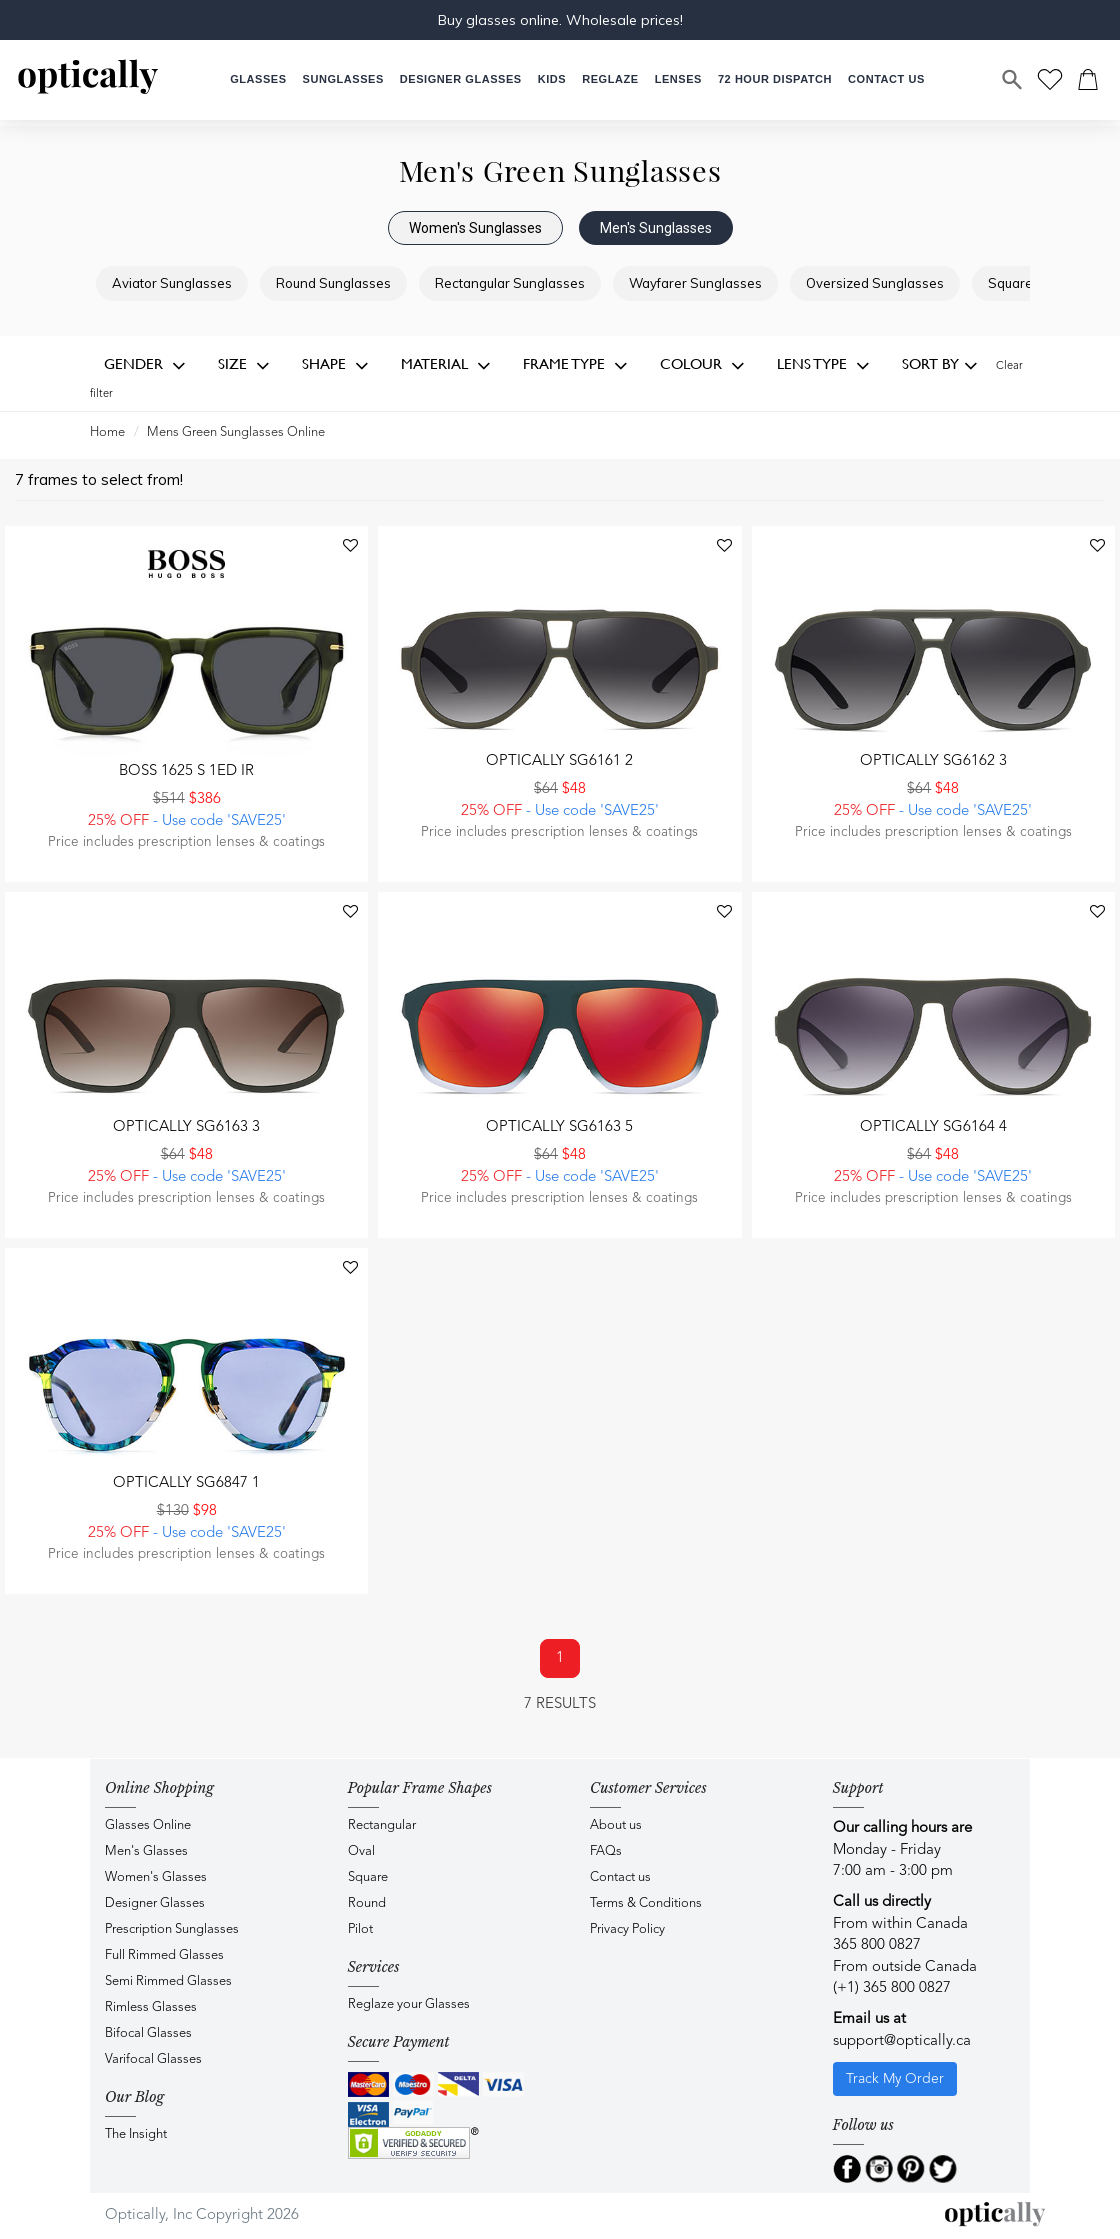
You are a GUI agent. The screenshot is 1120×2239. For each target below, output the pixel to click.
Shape (335, 365)
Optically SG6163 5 (559, 1127)
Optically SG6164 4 (933, 1127)
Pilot (360, 1929)
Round (367, 1903)
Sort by (940, 365)
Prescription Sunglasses (172, 1929)
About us (616, 1825)
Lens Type (823, 365)
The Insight (136, 2134)
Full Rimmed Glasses (164, 1955)
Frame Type (575, 365)
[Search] (1013, 80)
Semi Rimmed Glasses (168, 1981)
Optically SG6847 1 (186, 1483)
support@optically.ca (902, 2041)
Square (368, 1877)
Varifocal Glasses (153, 2059)
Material (446, 365)
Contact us (620, 1877)
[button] (552, 79)
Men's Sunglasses (656, 228)
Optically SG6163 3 (186, 1127)
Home (107, 432)
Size (244, 365)
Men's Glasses (146, 1851)
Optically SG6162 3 (933, 761)
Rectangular (382, 1825)
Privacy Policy (627, 1929)
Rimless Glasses (151, 2007)
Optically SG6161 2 (559, 761)
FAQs (606, 1851)
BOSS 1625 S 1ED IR (186, 771)
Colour (702, 365)
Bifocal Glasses (148, 2033)
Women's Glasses (156, 1877)
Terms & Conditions (646, 1903)
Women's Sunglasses (475, 228)
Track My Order (895, 2079)
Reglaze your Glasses (409, 2004)
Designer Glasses (155, 1903)
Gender (145, 365)
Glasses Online (148, 1825)
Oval (361, 1851)
